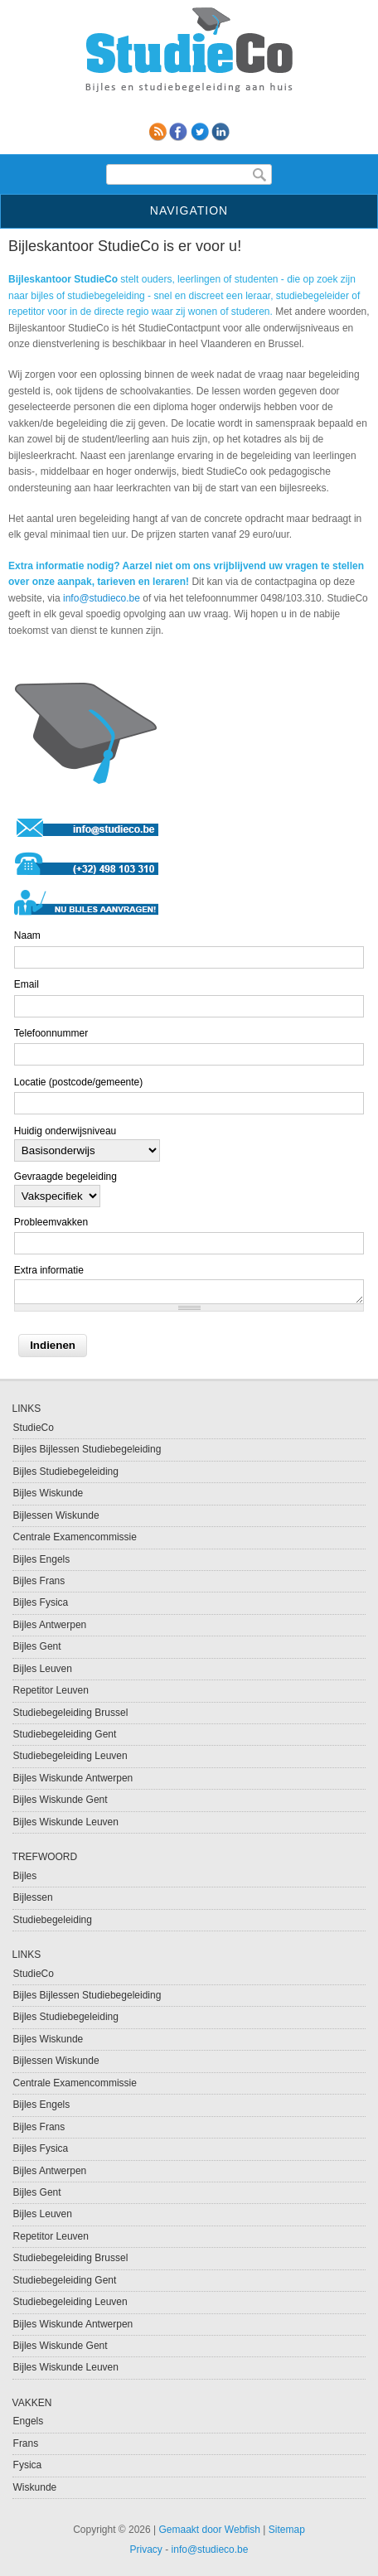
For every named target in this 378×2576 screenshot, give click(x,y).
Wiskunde (35, 2487)
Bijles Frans (39, 1581)
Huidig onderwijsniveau (65, 1131)
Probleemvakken (51, 1222)
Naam (27, 935)
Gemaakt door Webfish (210, 2529)
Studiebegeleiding (52, 1920)
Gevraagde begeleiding (65, 1176)
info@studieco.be (101, 598)
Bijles (25, 1876)
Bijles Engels (41, 1559)
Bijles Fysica (41, 1602)
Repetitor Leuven (51, 1690)
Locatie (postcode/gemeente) (78, 1082)
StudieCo (33, 1427)
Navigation (189, 210)
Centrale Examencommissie (75, 1537)
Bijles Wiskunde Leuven (66, 1822)
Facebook (178, 132)
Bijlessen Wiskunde (56, 1515)
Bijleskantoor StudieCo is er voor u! (124, 246)
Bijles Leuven (42, 1669)
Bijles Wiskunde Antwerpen (73, 1778)
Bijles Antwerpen (50, 1625)
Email (26, 984)
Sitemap (287, 2529)
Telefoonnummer (51, 1033)
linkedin (220, 132)
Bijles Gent (37, 1646)
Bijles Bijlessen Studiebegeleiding (87, 1449)
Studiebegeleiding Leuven (70, 1756)
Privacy (146, 2549)
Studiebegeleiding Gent (65, 1734)
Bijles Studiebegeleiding (66, 1471)
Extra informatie (49, 1270)
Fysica (27, 2465)
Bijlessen (33, 1897)
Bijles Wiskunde (48, 1493)
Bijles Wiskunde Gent (60, 1799)
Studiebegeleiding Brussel (70, 1712)
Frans (26, 2443)
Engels (28, 2421)
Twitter (200, 132)
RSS (157, 132)
